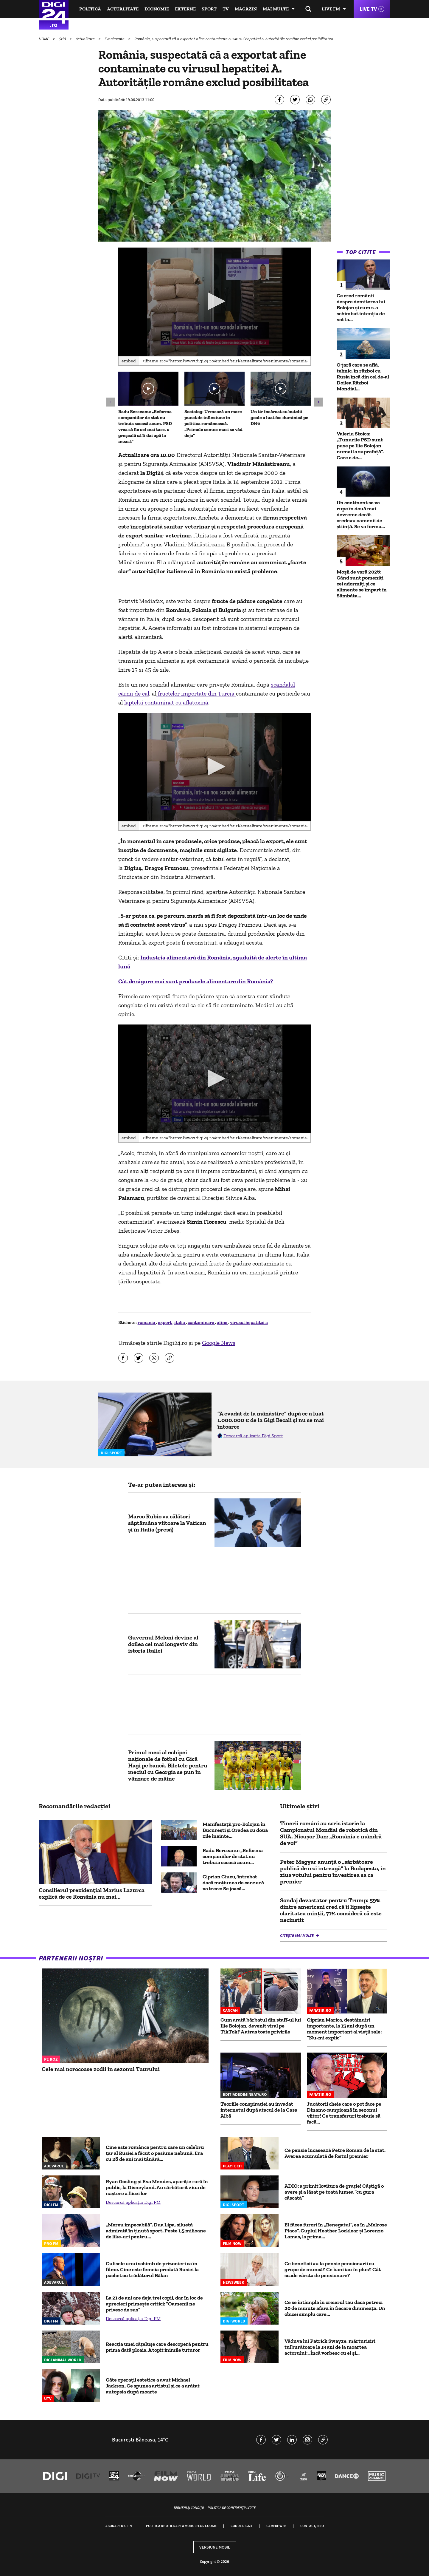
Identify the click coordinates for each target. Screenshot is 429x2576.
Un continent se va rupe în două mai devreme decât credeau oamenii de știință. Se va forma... (361, 514)
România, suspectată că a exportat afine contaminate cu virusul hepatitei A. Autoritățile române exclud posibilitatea (233, 38)
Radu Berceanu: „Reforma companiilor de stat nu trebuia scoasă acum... (233, 1856)
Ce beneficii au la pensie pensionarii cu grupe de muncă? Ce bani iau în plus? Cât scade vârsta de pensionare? (333, 2269)
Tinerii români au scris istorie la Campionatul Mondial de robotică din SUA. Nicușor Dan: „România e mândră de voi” (331, 1833)
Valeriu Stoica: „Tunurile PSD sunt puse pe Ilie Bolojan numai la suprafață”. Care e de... (360, 445)
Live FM (331, 9)
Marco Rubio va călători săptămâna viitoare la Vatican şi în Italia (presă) (167, 1523)
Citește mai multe (297, 1935)
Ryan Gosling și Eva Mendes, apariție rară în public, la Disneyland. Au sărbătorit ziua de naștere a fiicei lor (157, 2187)
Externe (185, 9)
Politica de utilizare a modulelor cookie (181, 2526)
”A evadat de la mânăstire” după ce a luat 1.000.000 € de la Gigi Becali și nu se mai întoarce (270, 1420)
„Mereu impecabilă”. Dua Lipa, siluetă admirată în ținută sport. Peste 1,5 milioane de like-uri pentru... (156, 2230)
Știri (63, 38)
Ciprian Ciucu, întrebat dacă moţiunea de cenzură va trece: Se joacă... (233, 1882)
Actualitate (123, 9)
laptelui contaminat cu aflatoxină (166, 702)
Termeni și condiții (188, 2507)
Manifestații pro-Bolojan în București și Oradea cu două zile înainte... (235, 1830)
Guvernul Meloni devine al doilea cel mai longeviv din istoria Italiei (163, 1644)
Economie (156, 9)
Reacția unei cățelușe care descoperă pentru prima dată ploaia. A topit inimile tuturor (157, 2347)
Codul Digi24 (241, 2526)
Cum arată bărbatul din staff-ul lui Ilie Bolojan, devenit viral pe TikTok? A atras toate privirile (260, 2025)
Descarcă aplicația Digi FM (133, 2202)
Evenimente (115, 38)
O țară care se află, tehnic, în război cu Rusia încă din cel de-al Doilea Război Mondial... (363, 376)
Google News (218, 1342)
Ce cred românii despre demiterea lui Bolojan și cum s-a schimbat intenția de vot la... (361, 307)
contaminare (201, 1322)
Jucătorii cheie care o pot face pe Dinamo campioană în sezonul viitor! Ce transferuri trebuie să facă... (344, 2113)
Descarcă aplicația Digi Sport (253, 1435)
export (165, 1322)
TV (226, 9)
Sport (209, 9)
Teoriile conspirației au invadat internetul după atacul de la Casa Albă (258, 2110)
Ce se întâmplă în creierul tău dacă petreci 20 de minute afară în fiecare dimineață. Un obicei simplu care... (335, 2308)
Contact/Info (312, 2526)
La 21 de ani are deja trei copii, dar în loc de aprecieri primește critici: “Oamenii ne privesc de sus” (154, 2303)
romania (147, 1322)
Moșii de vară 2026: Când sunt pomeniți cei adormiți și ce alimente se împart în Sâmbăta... (362, 583)
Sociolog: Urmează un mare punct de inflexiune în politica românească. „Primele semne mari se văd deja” (213, 423)
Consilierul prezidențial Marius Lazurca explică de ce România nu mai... (91, 1893)
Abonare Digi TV (118, 2526)
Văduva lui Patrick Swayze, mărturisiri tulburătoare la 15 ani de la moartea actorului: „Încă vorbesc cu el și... (330, 2347)
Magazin (246, 9)
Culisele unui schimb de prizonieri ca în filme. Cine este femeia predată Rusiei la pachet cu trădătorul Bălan (152, 2269)
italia (180, 1322)
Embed (129, 361)
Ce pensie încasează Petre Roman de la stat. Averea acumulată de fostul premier (335, 2153)
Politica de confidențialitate (232, 2507)
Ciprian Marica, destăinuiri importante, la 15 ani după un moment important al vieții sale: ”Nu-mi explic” (344, 2028)
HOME (44, 38)
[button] (214, 301)
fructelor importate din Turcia (196, 693)
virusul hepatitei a (249, 1322)
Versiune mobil (214, 2547)
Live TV (368, 8)
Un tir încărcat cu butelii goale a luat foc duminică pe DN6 (279, 417)
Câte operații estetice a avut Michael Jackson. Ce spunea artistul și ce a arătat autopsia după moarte (153, 2385)
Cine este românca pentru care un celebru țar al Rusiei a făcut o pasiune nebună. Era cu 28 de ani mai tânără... (155, 2153)
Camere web (276, 2526)
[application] (214, 302)
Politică (90, 9)
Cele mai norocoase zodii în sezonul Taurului (101, 2069)
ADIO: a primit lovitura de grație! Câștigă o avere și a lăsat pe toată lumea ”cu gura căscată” (334, 2192)
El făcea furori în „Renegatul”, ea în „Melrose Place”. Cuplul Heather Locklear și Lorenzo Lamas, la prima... (336, 2230)
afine (222, 1322)
